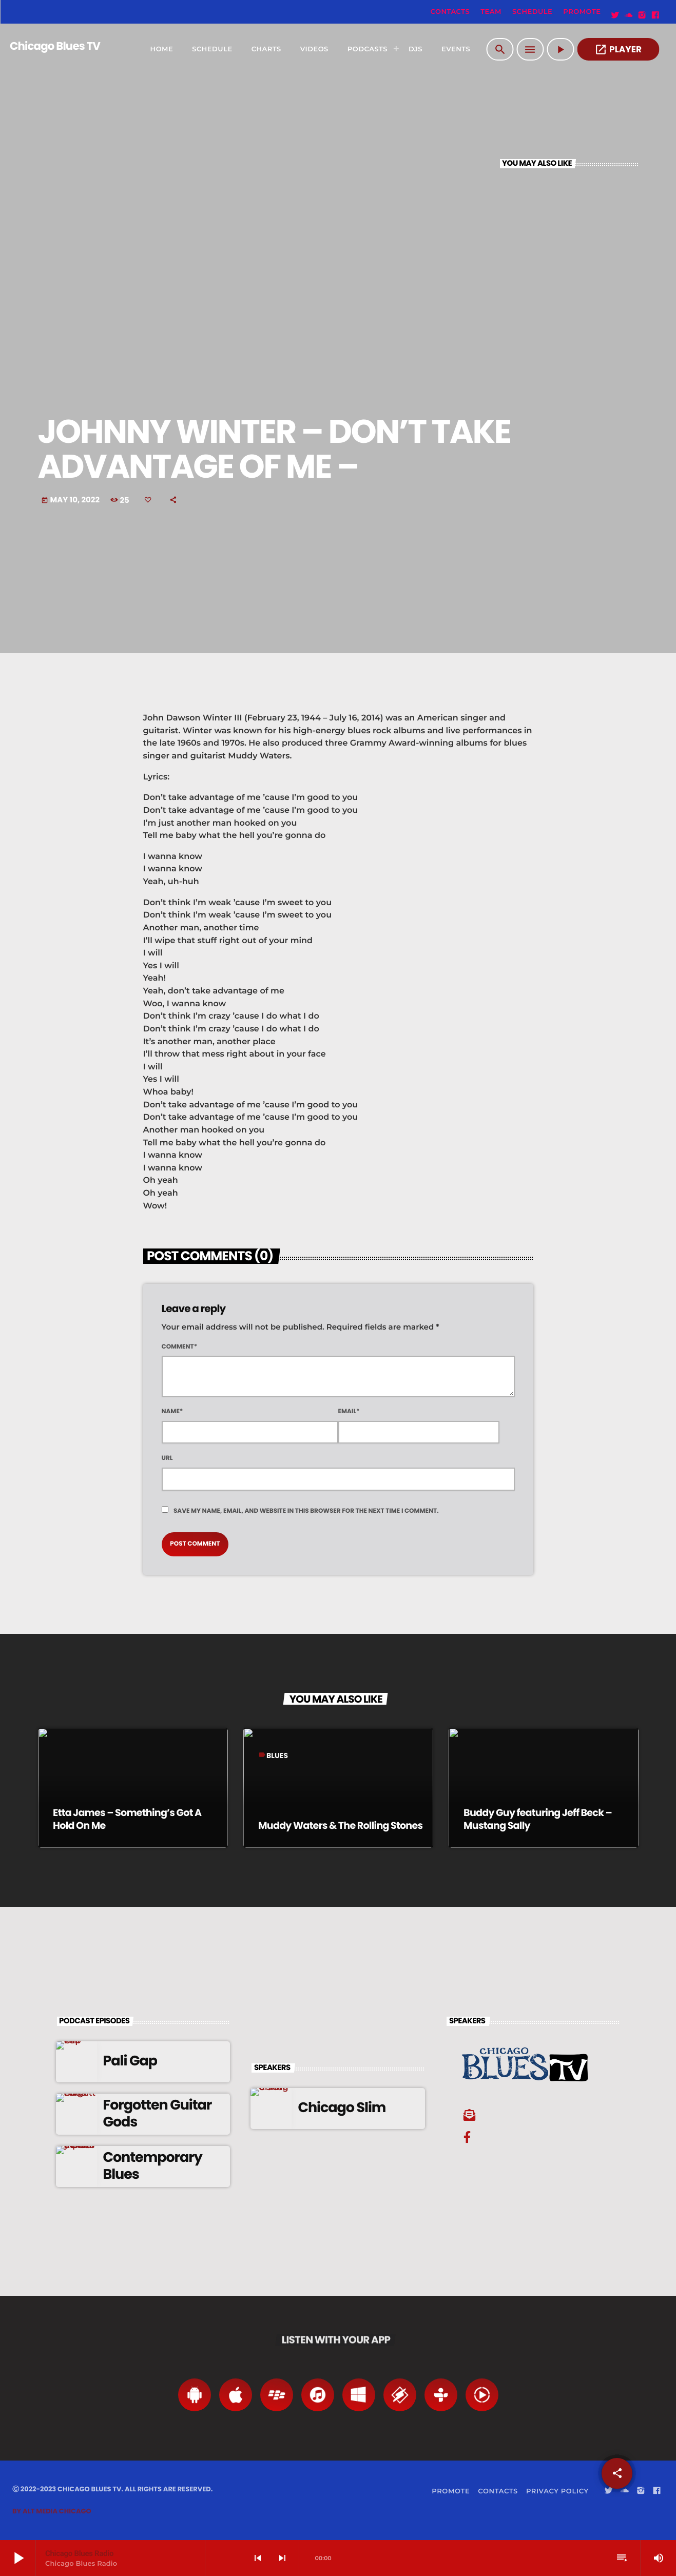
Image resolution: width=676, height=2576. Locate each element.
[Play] (560, 49)
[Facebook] (655, 15)
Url (167, 1458)
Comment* (180, 1346)
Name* (172, 1411)
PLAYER (618, 49)
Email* (349, 1411)
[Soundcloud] (629, 15)
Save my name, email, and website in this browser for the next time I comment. (306, 1511)
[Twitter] (615, 15)
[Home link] (50, 49)
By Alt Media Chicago (51, 2511)
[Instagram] (642, 15)
